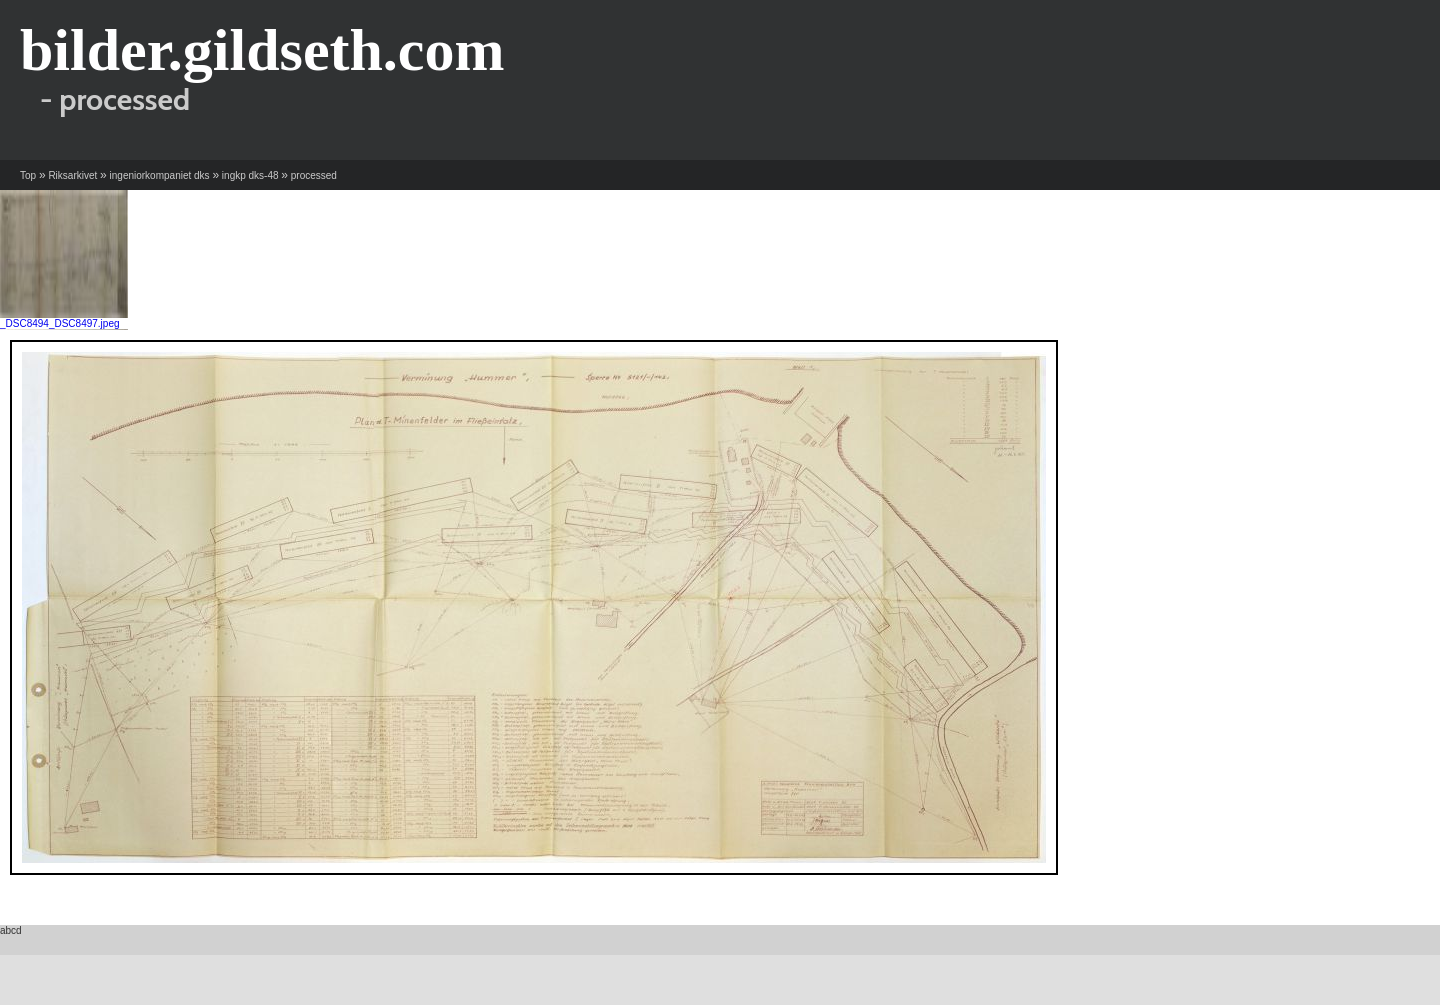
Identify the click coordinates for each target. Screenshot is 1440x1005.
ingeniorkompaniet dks (160, 175)
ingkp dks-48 (250, 175)
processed (314, 175)
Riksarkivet (72, 175)
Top (28, 175)
